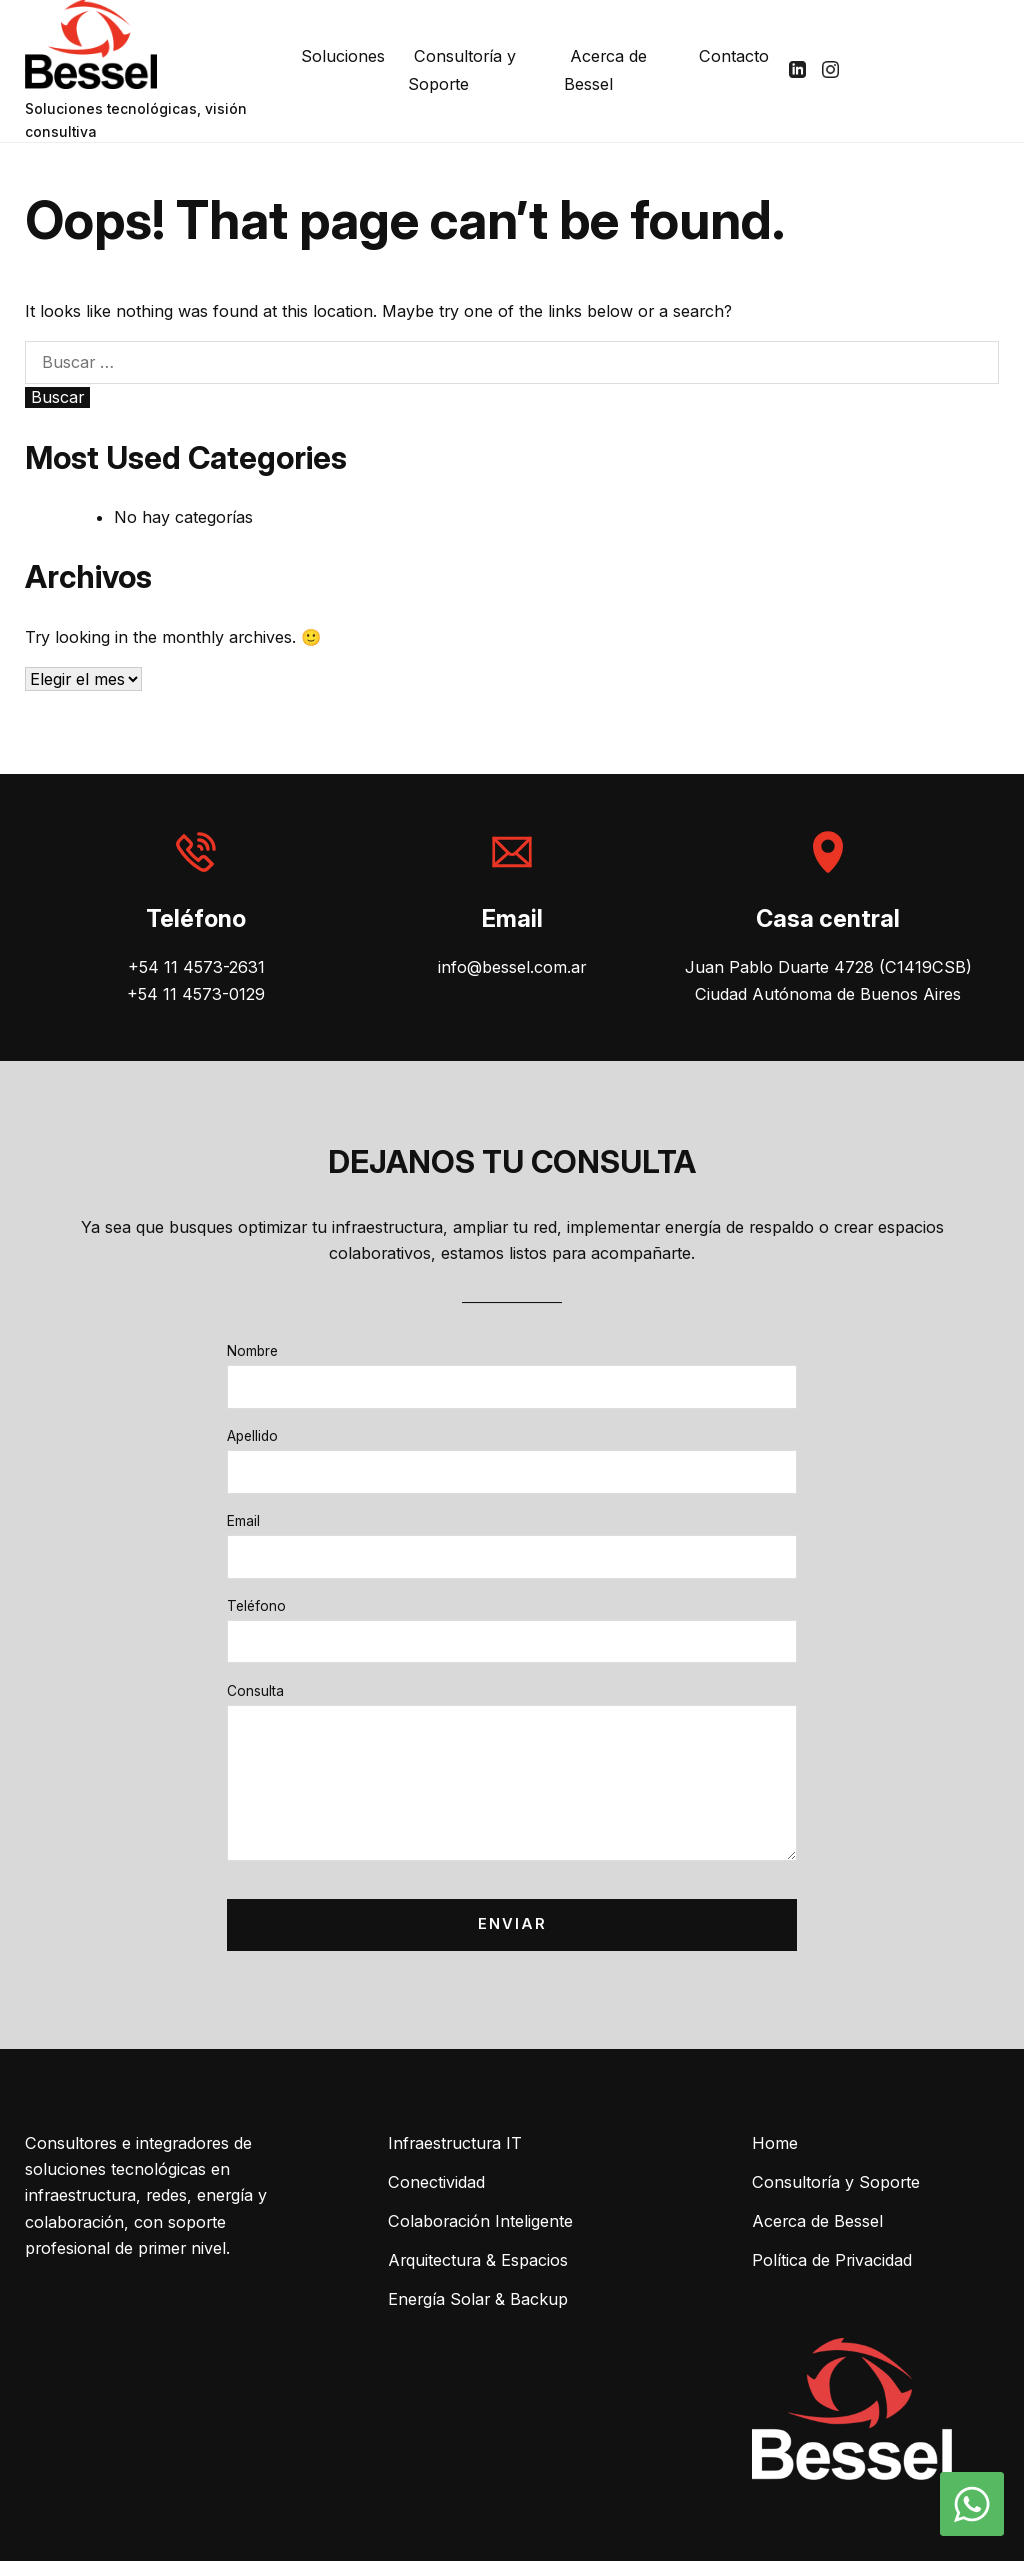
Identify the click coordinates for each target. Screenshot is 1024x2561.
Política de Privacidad (832, 2260)
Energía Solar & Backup (478, 2299)
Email (243, 1521)
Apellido (252, 1436)
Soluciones (343, 56)
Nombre (252, 1351)
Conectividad (436, 2182)
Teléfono (256, 1606)
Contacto (734, 56)
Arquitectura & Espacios (478, 2260)
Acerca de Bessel (605, 70)
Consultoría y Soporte (462, 70)
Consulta (255, 1691)
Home (775, 2143)
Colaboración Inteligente (480, 2221)
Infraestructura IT (455, 2143)
